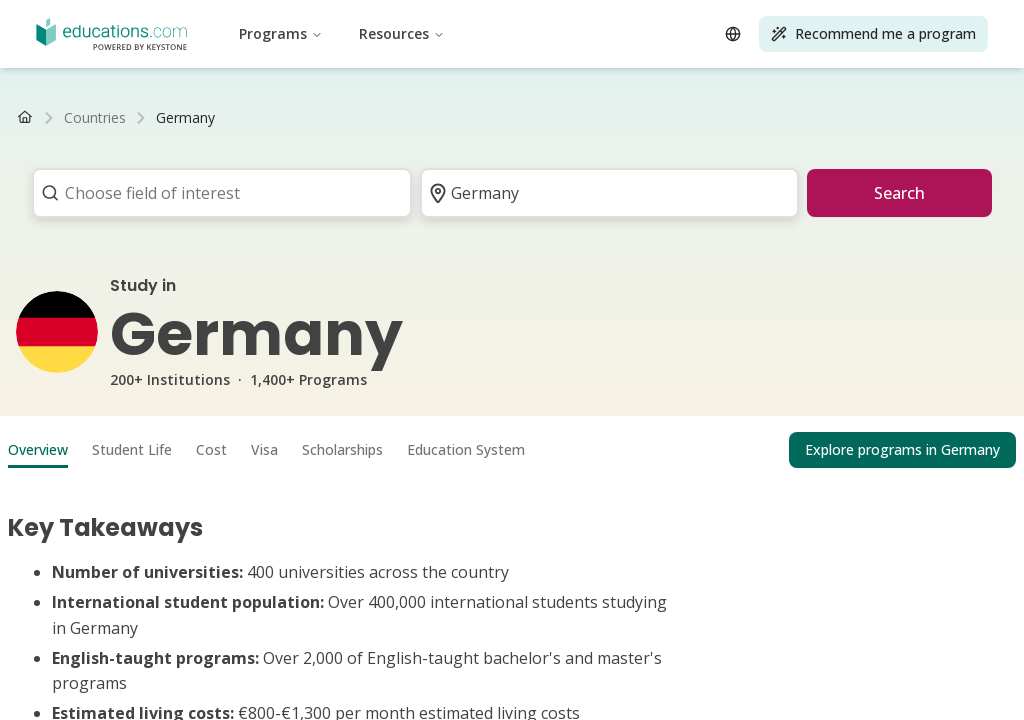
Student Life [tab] (132, 449)
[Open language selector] (733, 34)
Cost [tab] (211, 449)
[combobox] (215, 193)
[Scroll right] (990, 118)
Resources (402, 33)
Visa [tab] (264, 449)
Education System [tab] (466, 449)
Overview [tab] (38, 449)
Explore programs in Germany (902, 449)
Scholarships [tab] (342, 449)
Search (899, 193)
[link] (185, 118)
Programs (281, 33)
